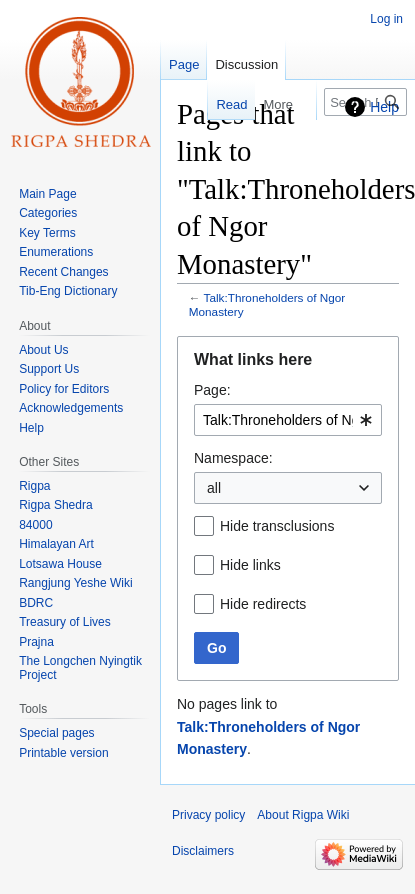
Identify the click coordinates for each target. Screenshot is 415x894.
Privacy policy (208, 815)
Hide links (250, 565)
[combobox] (288, 420)
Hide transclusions (277, 526)
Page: (212, 390)
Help (384, 107)
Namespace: (233, 458)
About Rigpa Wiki (303, 815)
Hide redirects (263, 604)
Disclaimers (203, 851)
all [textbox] (214, 488)
